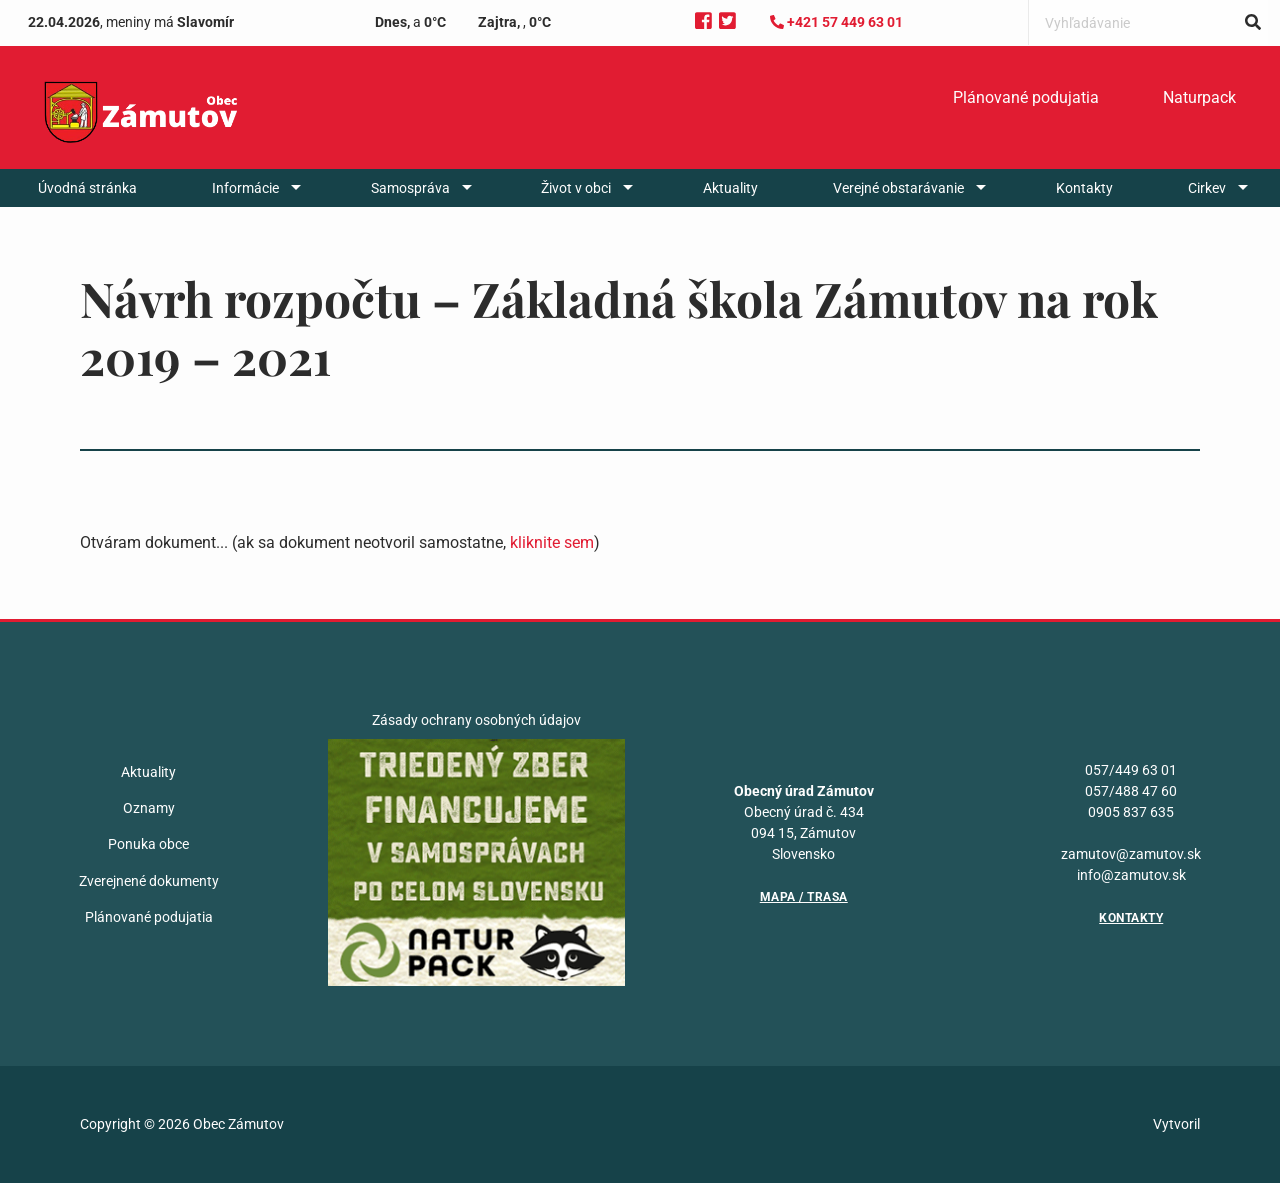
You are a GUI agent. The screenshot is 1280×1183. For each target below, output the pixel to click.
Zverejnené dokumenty (149, 881)
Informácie (245, 188)
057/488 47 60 (1131, 791)
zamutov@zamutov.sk (1131, 854)
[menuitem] (1026, 98)
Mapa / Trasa (804, 897)
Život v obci (576, 188)
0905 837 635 (1131, 812)
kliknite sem (552, 542)
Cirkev (1207, 188)
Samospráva (410, 188)
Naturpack (1199, 97)
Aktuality (730, 188)
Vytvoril (1176, 1124)
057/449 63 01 (1131, 770)
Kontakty (1084, 188)
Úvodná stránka (87, 188)
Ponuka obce (148, 844)
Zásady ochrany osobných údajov (476, 720)
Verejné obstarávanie (898, 188)
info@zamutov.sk (1131, 875)
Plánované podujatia (1026, 97)
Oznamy (149, 808)
